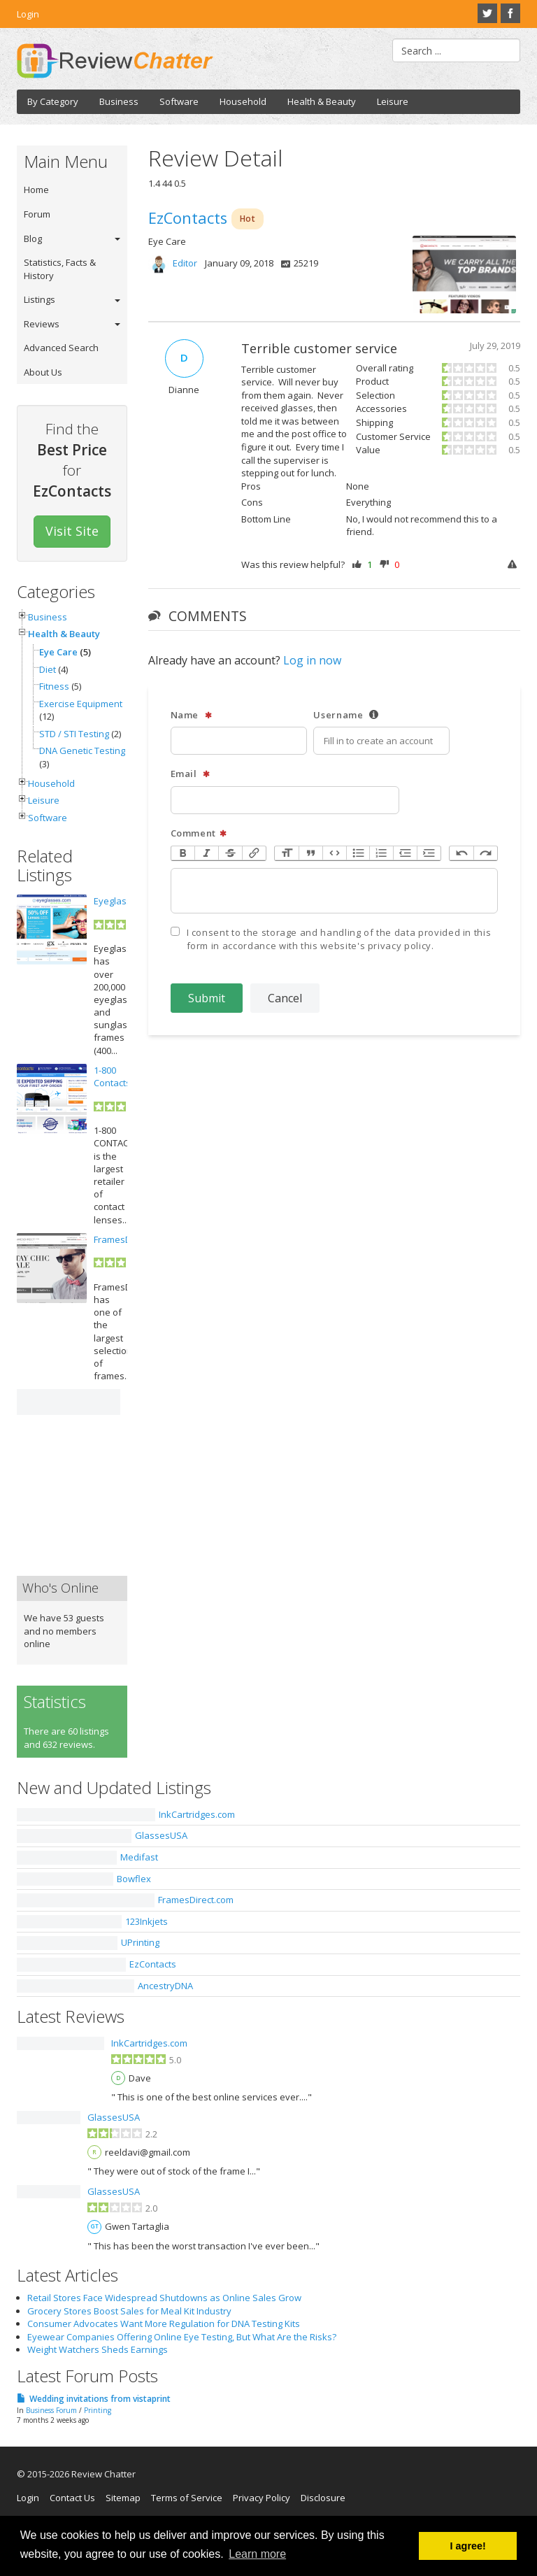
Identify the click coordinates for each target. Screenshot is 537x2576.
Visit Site (72, 530)
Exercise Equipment (80, 703)
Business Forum (51, 2410)
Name (192, 715)
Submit (206, 998)
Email (191, 774)
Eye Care (58, 652)
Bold (183, 853)
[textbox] (335, 890)
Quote (310, 853)
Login (28, 14)
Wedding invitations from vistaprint (100, 2399)
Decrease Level (405, 853)
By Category (52, 101)
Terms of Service (186, 2497)
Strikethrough (230, 853)
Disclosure (323, 2497)
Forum (37, 214)
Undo (461, 853)
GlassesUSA (161, 1835)
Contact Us (72, 2497)
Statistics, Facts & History (60, 269)
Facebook (510, 13)
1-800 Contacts (112, 1076)
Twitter (487, 13)
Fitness (54, 686)
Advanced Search (61, 347)
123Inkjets (146, 1921)
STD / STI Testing (74, 733)
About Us (43, 372)
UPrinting (140, 1942)
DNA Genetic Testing (82, 750)
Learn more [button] (257, 2554)
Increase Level (429, 853)
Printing (97, 2410)
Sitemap (123, 2497)
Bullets (358, 853)
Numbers (381, 853)
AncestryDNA (165, 1985)
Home (36, 189)
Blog (33, 238)
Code (334, 853)
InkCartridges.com (197, 1814)
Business (118, 101)
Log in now (312, 660)
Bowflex (134, 1878)
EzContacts (152, 1964)
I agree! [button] (468, 2546)
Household (243, 101)
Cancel (285, 998)
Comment (199, 833)
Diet (47, 669)
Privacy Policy (261, 2497)
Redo (485, 853)
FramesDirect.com (196, 1899)
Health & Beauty (321, 101)
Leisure (392, 101)
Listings (39, 299)
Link (254, 853)
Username (346, 715)
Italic (206, 853)
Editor (185, 263)
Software (179, 101)
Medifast (139, 1857)
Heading (287, 853)
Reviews (41, 324)
